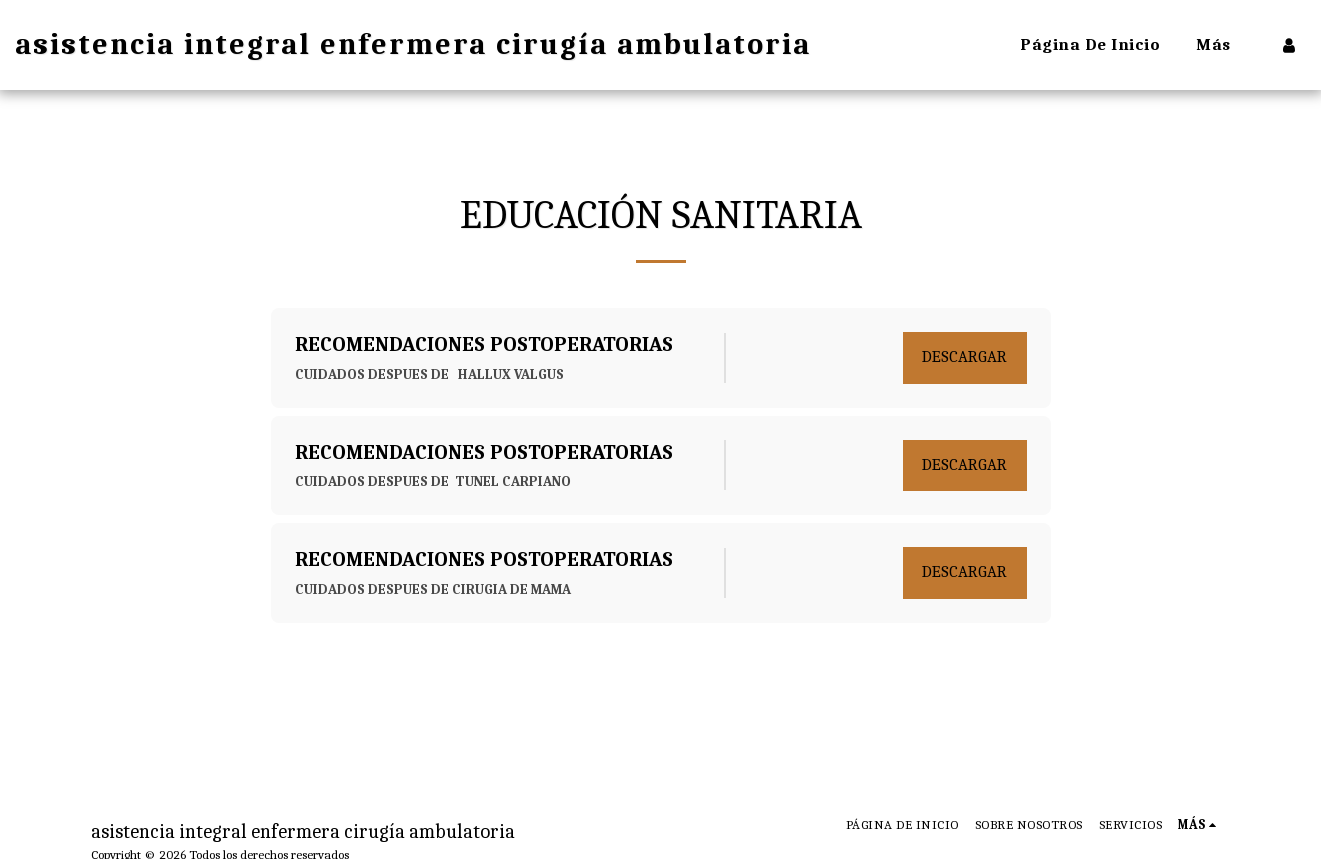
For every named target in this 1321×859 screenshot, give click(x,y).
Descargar (964, 356)
